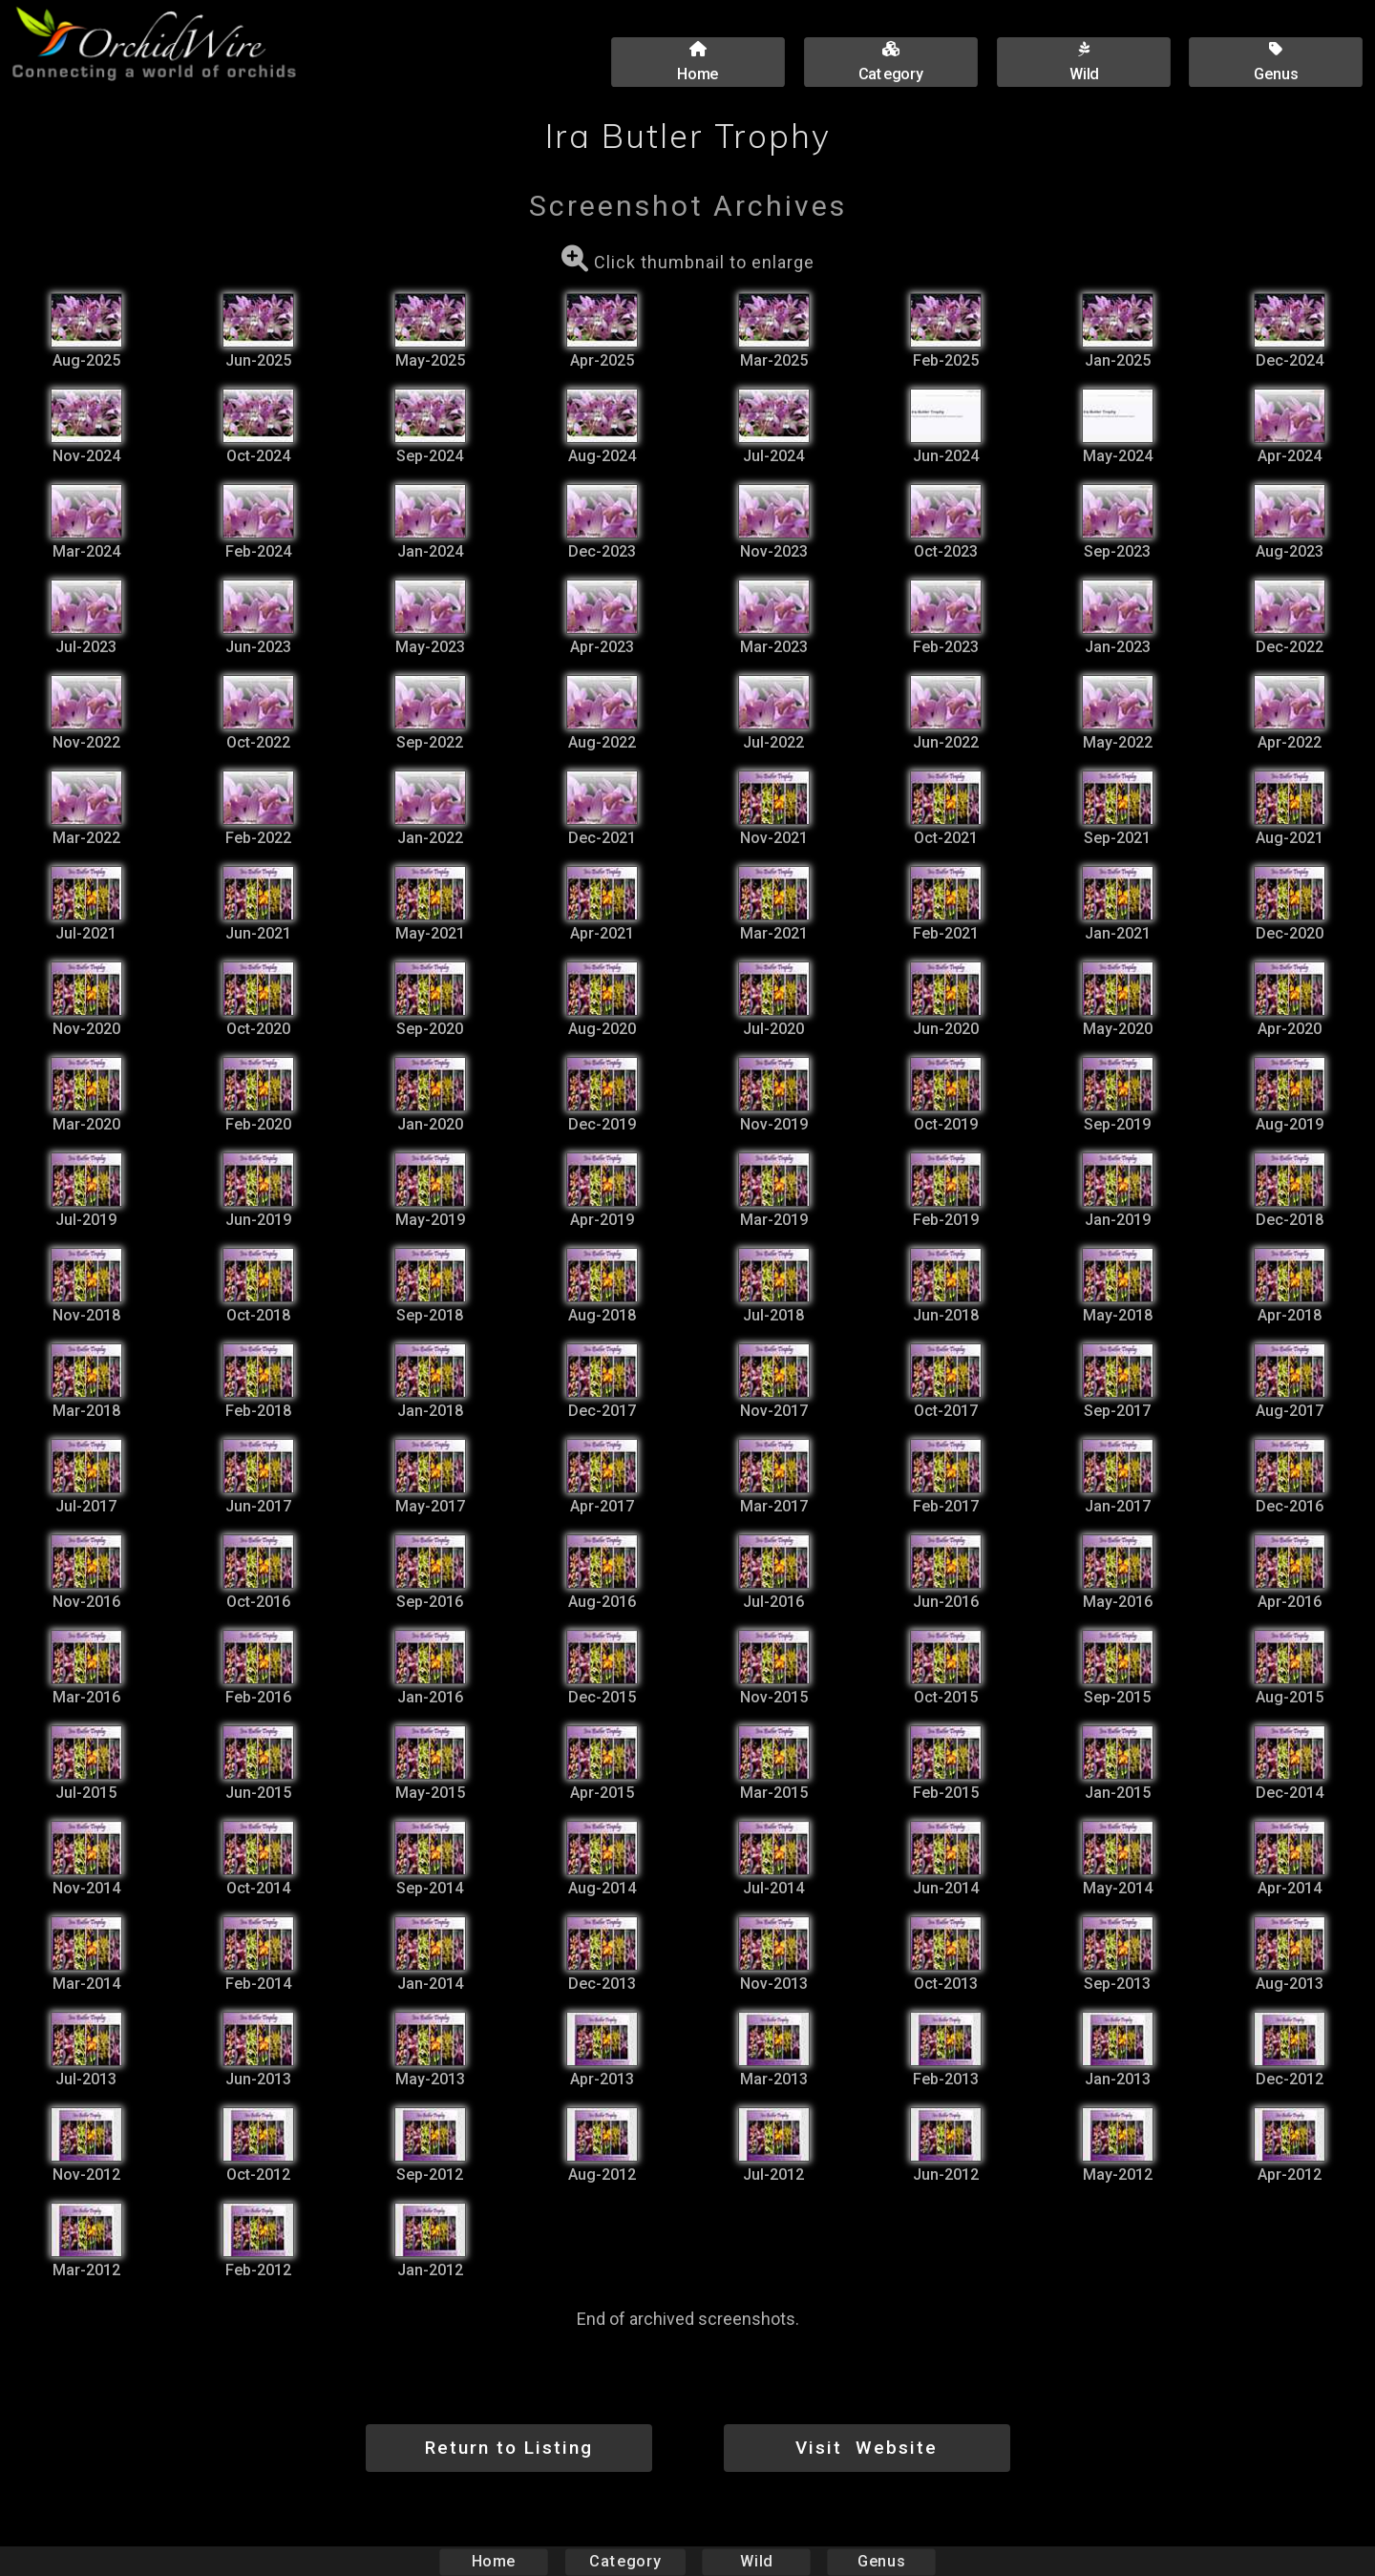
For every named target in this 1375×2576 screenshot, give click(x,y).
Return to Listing (509, 2448)
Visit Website (866, 2448)
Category (625, 2561)
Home (494, 2561)
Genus (880, 2561)
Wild (756, 2561)
